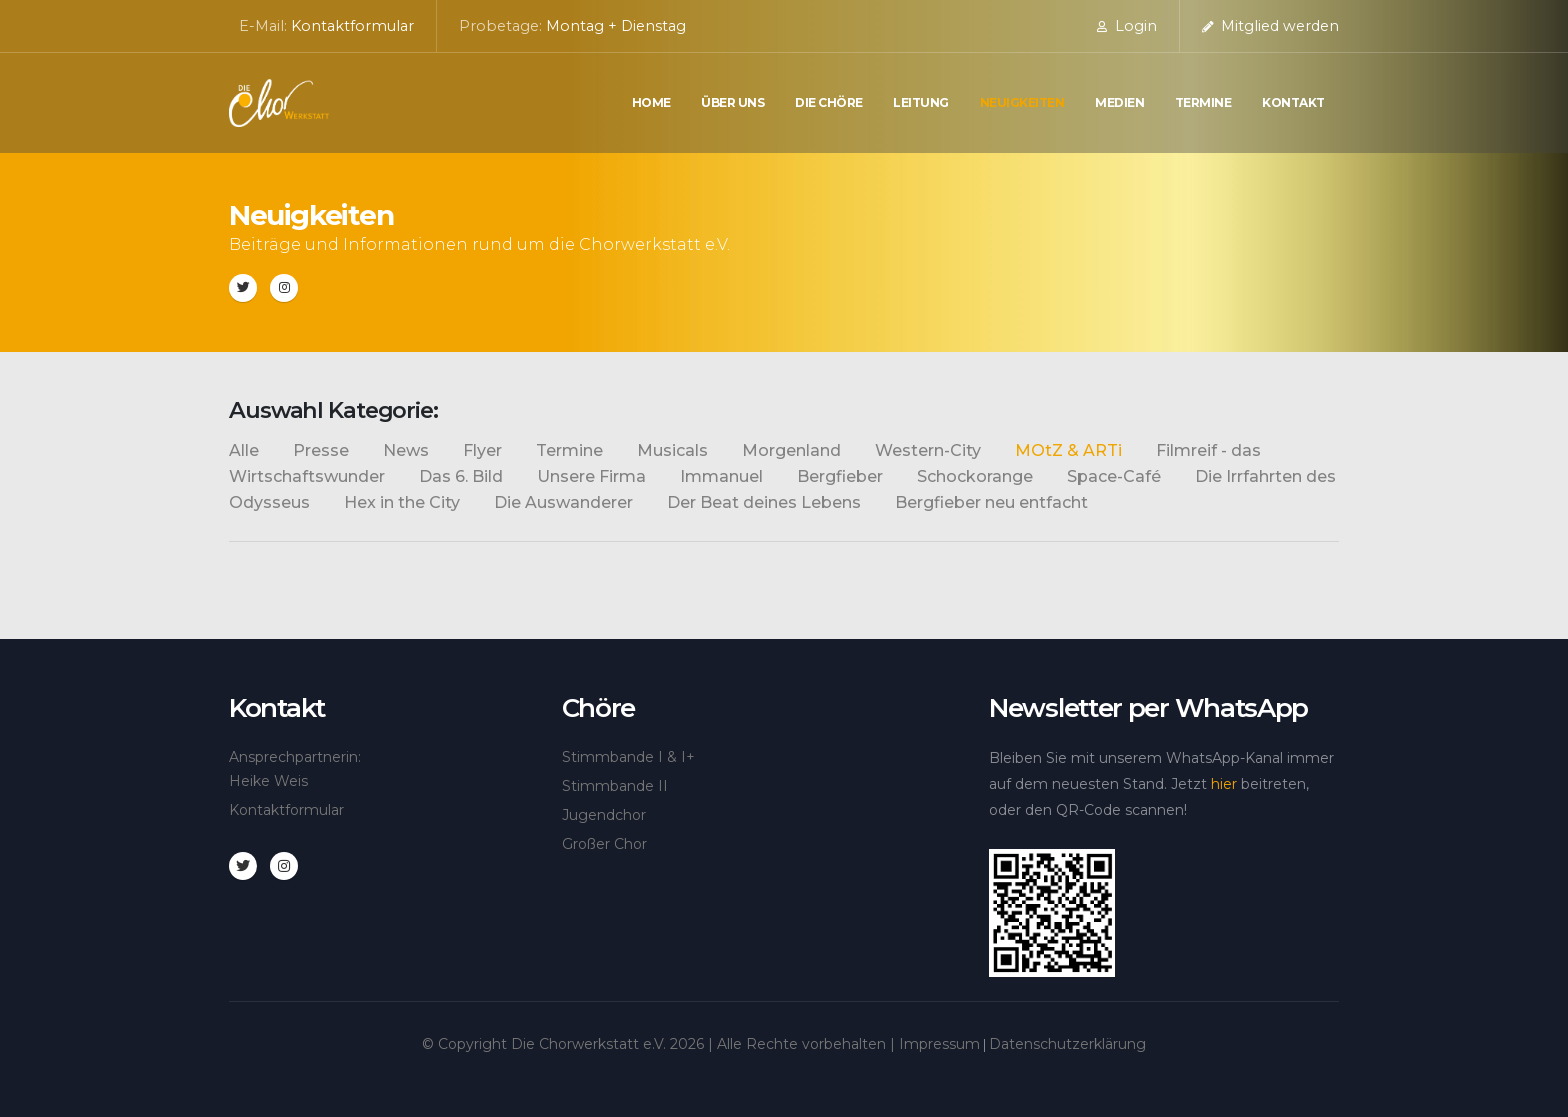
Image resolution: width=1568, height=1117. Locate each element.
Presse (321, 450)
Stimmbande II (615, 786)
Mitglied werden (1270, 26)
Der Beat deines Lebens (764, 502)
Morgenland (791, 450)
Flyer (482, 450)
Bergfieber (840, 476)
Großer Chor (604, 844)
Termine (1203, 102)
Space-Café (1114, 476)
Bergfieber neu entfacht (991, 502)
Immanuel (721, 476)
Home (651, 102)
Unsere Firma (591, 476)
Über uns (732, 102)
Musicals (672, 450)
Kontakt (1293, 102)
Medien (1119, 102)
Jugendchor (604, 815)
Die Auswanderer (563, 502)
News (406, 450)
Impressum (939, 1044)
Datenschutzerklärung (1067, 1044)
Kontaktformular (352, 26)
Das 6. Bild (461, 476)
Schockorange (975, 476)
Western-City (928, 450)
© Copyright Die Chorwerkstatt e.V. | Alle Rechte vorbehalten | (660, 1044)
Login (1127, 26)
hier (1224, 784)
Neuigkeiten (1022, 102)
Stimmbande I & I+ (628, 757)
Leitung (921, 102)
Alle (244, 450)
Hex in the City (402, 502)
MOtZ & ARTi (1068, 450)
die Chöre (829, 102)
